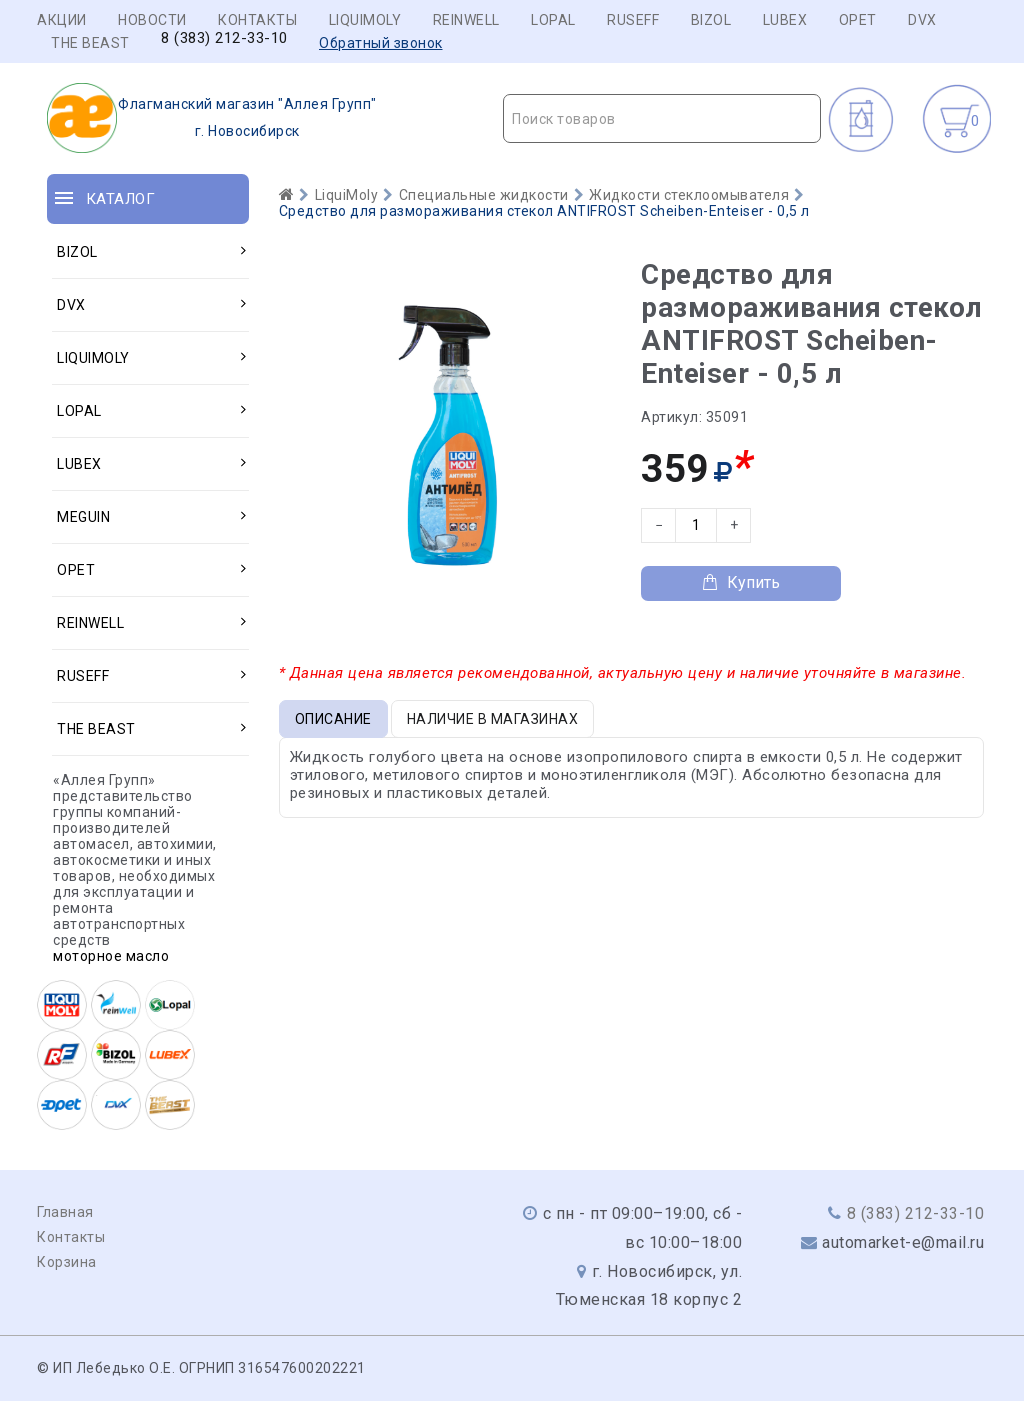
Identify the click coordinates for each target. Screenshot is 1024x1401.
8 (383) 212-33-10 (224, 38)
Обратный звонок (381, 43)
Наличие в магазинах (493, 719)
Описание (333, 719)
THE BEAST (90, 43)
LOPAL (553, 20)
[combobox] (662, 118)
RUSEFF (633, 20)
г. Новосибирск (212, 118)
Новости (152, 20)
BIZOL (711, 20)
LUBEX (785, 20)
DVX (922, 20)
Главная (65, 1212)
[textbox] (662, 119)
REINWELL (466, 20)
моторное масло (111, 956)
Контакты (257, 20)
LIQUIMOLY (365, 20)
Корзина (67, 1262)
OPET (858, 20)
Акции (62, 20)
